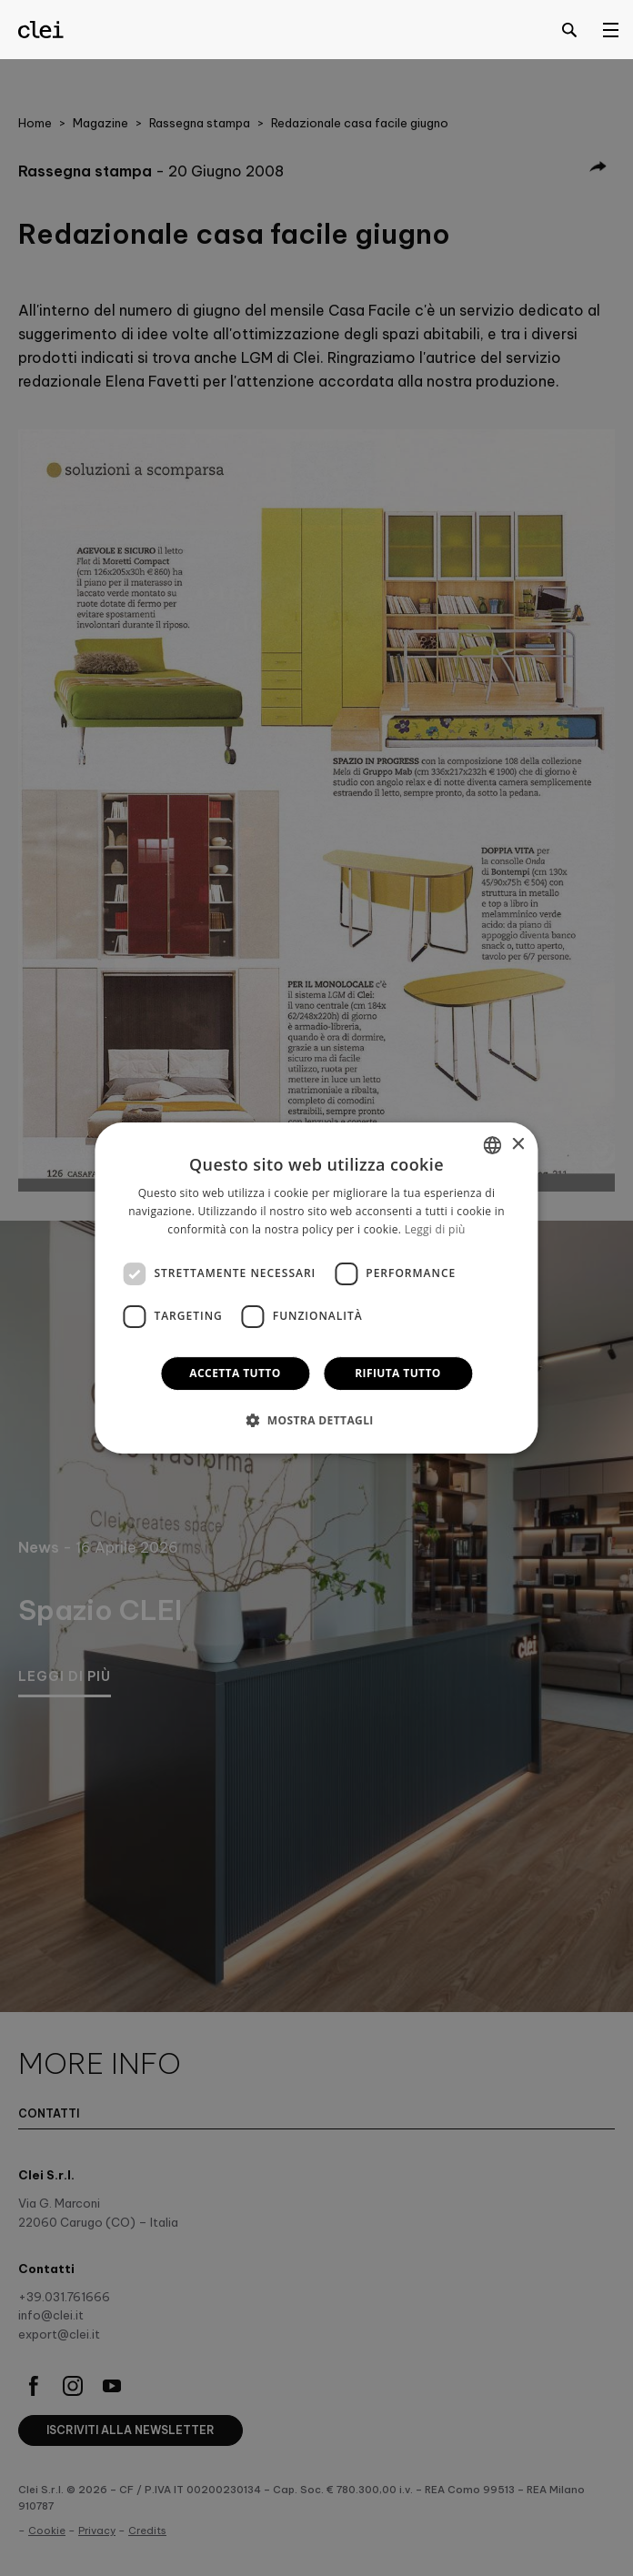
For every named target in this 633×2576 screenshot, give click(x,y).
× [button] (518, 1145)
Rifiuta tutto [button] (398, 1373)
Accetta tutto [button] (234, 1373)
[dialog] (316, 1288)
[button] (316, 1420)
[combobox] (493, 1145)
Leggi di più (435, 1229)
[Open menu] (610, 29)
